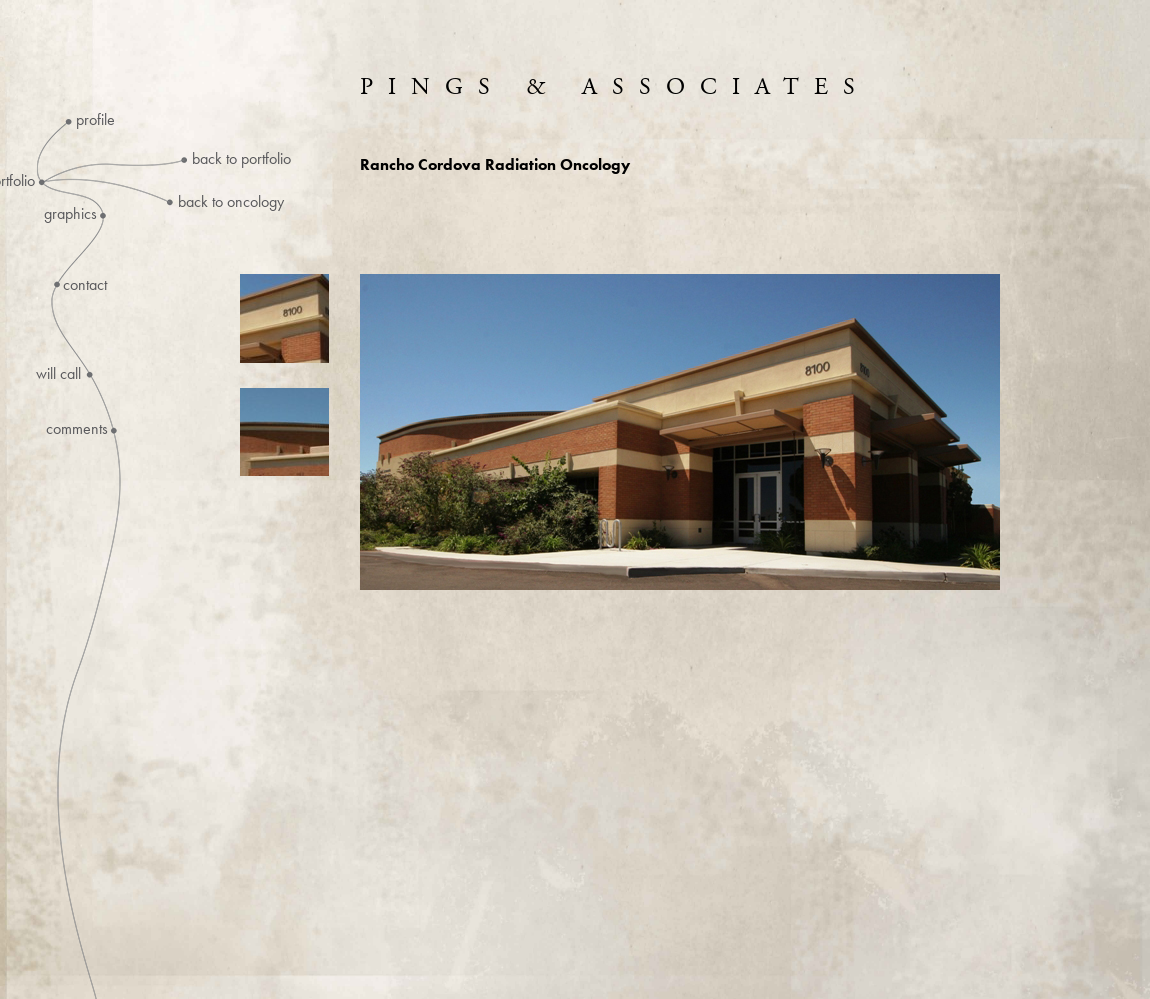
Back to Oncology (231, 201)
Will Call (58, 374)
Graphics (70, 214)
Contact (85, 285)
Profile (95, 120)
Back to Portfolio (241, 158)
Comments (77, 429)
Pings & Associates (615, 87)
